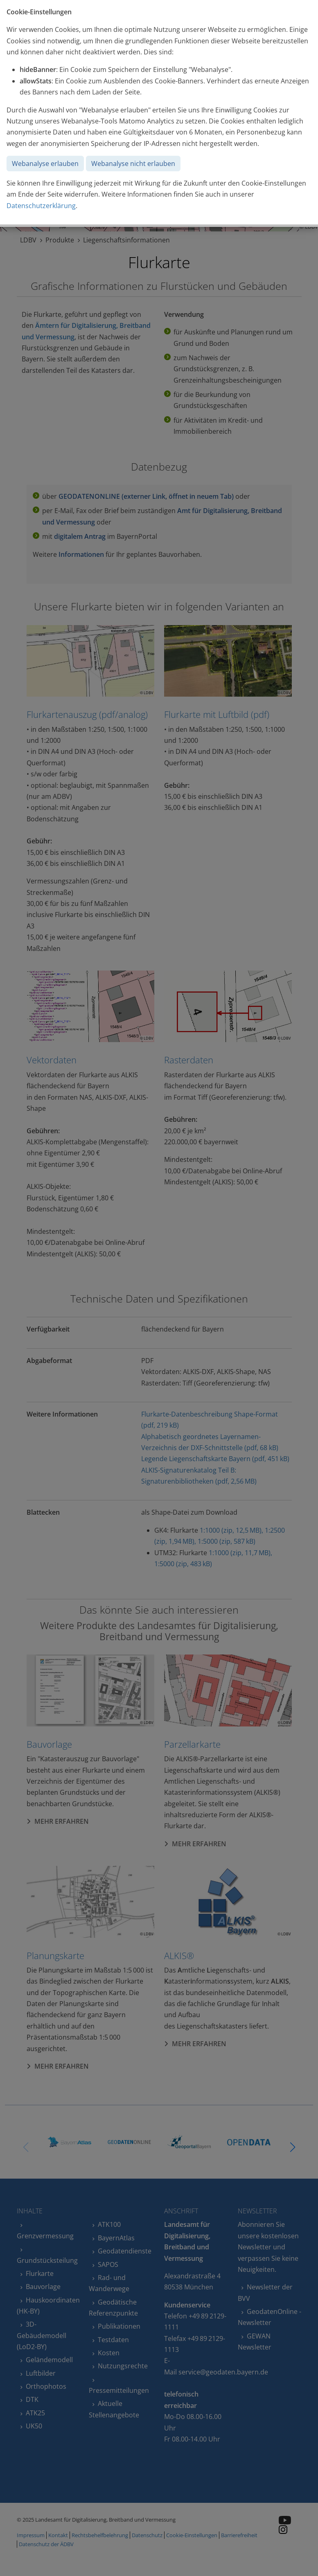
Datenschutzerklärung (41, 205)
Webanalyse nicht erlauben (133, 163)
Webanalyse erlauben (45, 163)
